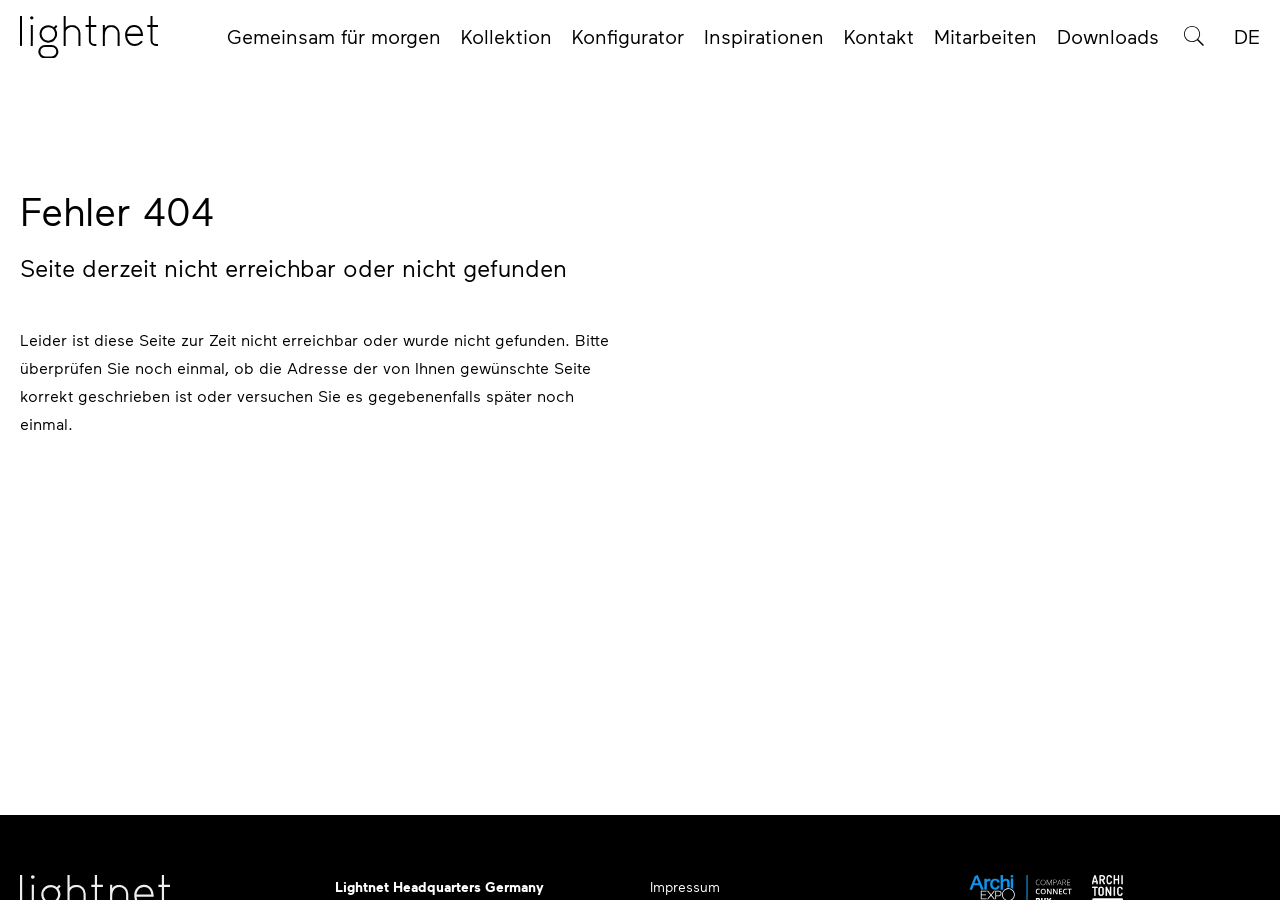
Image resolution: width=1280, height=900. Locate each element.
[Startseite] (89, 43)
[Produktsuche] (1194, 42)
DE (1247, 42)
